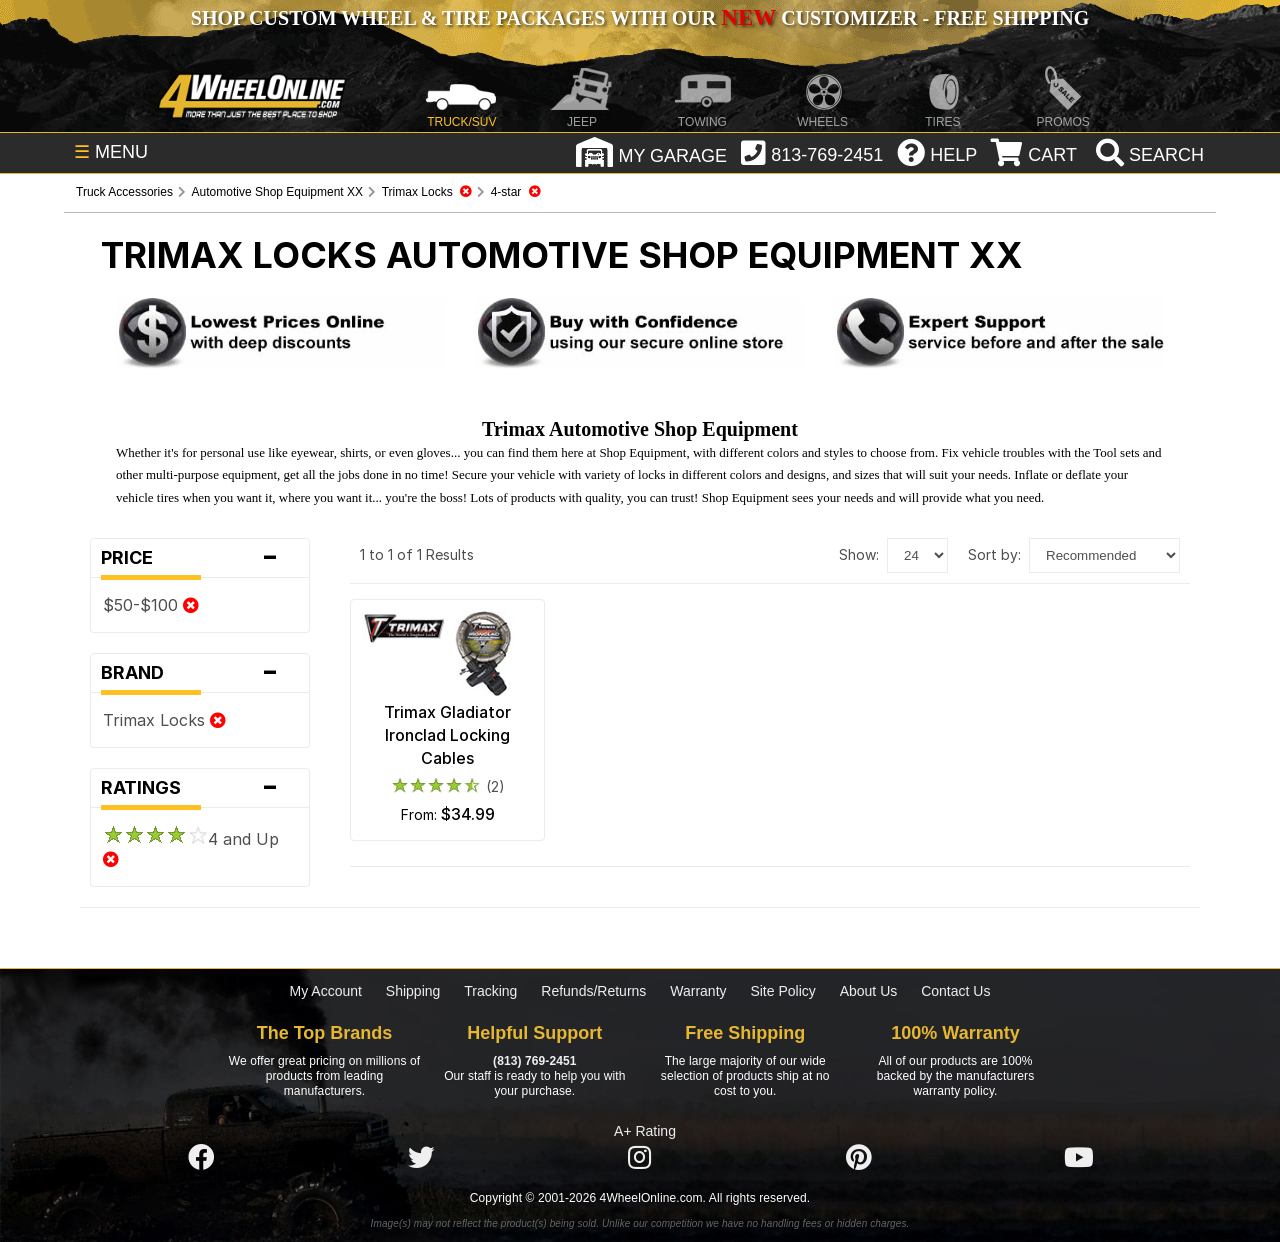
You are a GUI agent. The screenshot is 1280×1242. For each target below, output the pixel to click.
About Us (869, 991)
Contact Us (955, 991)
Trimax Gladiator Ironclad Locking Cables (447, 735)
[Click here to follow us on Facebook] (201, 1159)
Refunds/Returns (593, 991)
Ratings (200, 788)
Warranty (698, 991)
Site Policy (782, 991)
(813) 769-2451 (534, 1061)
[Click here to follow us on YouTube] (1079, 1159)
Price (200, 558)
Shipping (413, 991)
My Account (326, 991)
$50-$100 (151, 605)
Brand (200, 673)
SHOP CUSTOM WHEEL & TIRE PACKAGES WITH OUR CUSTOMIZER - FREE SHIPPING (640, 18)
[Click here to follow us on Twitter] (421, 1159)
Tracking (490, 991)
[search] (1147, 155)
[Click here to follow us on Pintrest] (859, 1159)
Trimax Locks (164, 720)
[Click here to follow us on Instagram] (640, 1159)
